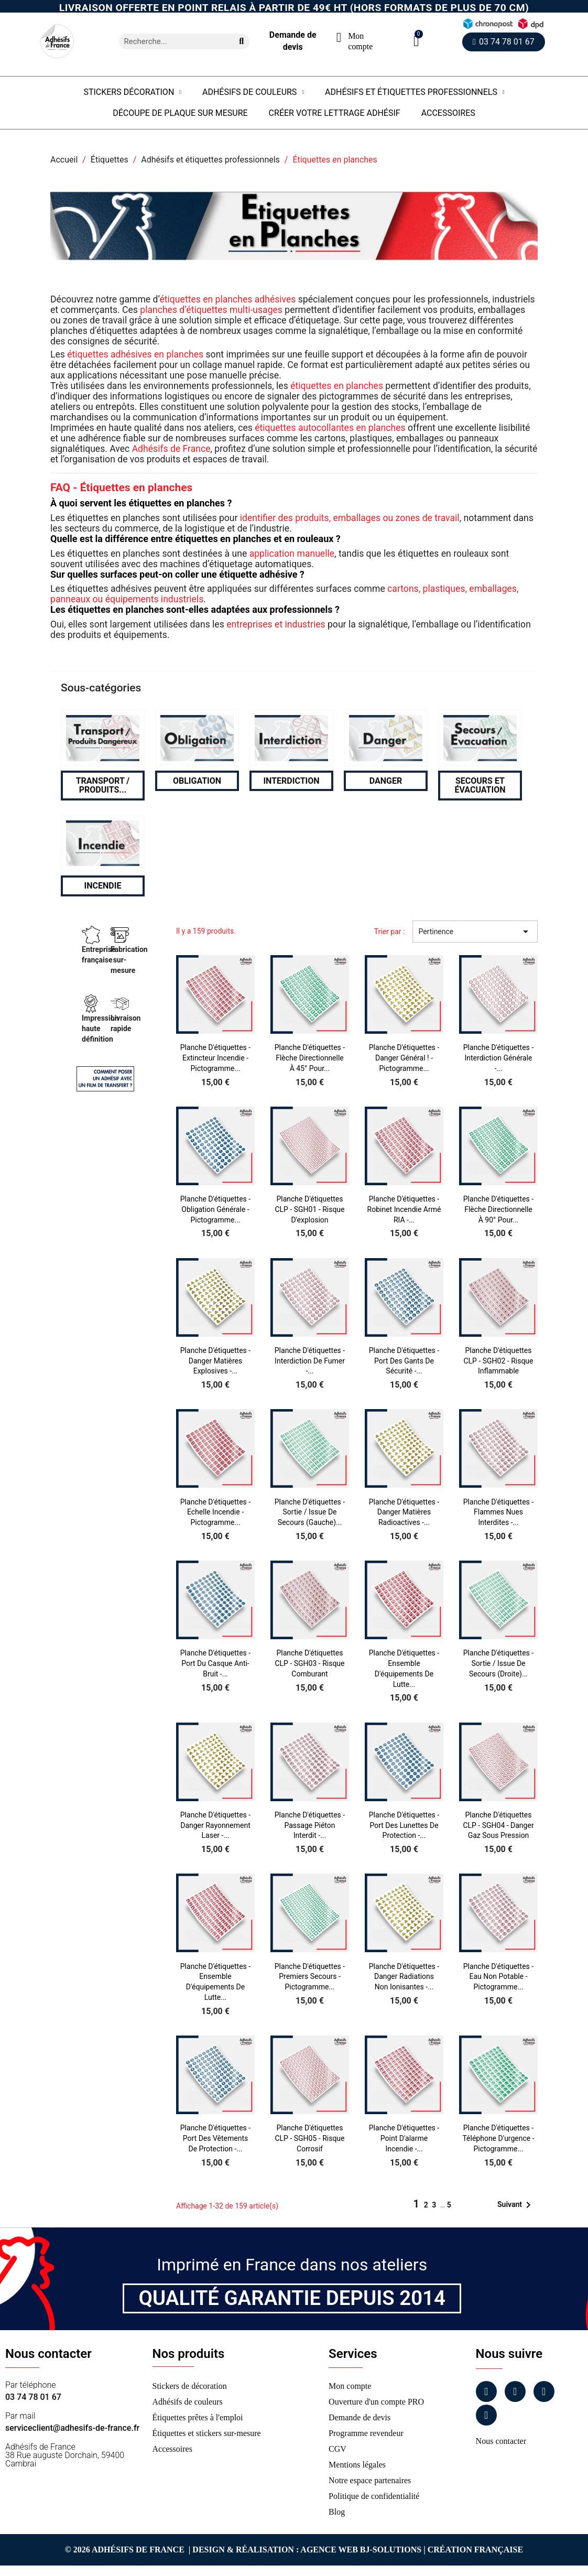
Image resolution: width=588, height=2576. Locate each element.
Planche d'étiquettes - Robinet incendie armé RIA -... (404, 1209)
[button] (416, 41)
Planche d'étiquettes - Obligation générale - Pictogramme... (215, 1209)
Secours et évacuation (479, 785)
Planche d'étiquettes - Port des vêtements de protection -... (215, 2138)
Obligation (197, 781)
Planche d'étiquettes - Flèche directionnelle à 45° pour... (310, 1058)
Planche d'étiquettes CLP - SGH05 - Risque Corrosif (309, 2138)
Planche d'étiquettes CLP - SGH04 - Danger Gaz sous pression (498, 1825)
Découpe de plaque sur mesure (180, 113)
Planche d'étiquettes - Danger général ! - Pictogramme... (404, 1058)
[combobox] (172, 41)
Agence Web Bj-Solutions (360, 2549)
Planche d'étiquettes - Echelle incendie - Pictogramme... (215, 1512)
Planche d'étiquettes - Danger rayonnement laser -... (215, 1825)
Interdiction (291, 781)
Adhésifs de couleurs (253, 92)
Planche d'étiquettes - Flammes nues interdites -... (498, 1512)
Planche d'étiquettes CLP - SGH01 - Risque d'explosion (309, 1209)
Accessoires (448, 113)
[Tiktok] (486, 2415)
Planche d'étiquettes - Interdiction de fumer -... (310, 1361)
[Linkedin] (543, 2391)
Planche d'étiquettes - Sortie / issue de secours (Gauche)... (310, 1512)
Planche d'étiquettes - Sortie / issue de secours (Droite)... (498, 1663)
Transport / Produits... (103, 785)
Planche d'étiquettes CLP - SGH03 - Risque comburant (309, 1663)
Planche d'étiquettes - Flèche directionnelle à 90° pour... (498, 1209)
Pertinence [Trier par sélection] (475, 931)
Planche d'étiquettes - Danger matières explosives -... (215, 1361)
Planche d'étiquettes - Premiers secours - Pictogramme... (310, 1976)
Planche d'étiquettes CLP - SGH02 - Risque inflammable (498, 1361)
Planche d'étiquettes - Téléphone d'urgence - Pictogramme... (498, 2138)
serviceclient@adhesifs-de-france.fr (72, 2428)
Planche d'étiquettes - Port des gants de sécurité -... (404, 1361)
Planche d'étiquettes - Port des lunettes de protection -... (404, 1825)
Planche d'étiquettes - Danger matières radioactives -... (404, 1512)
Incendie (103, 886)
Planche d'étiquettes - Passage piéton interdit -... (310, 1825)
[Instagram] (515, 2391)
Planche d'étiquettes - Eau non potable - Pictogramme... (498, 1976)
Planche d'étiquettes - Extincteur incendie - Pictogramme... (215, 1058)
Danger (385, 781)
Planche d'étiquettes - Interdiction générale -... (498, 1058)
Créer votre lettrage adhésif (334, 113)
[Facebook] (486, 2391)
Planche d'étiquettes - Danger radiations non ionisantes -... (404, 1976)
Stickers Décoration (132, 92)
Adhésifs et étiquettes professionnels (415, 92)
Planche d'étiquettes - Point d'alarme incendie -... (404, 2138)
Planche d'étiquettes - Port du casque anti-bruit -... (215, 1663)
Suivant (516, 2205)
